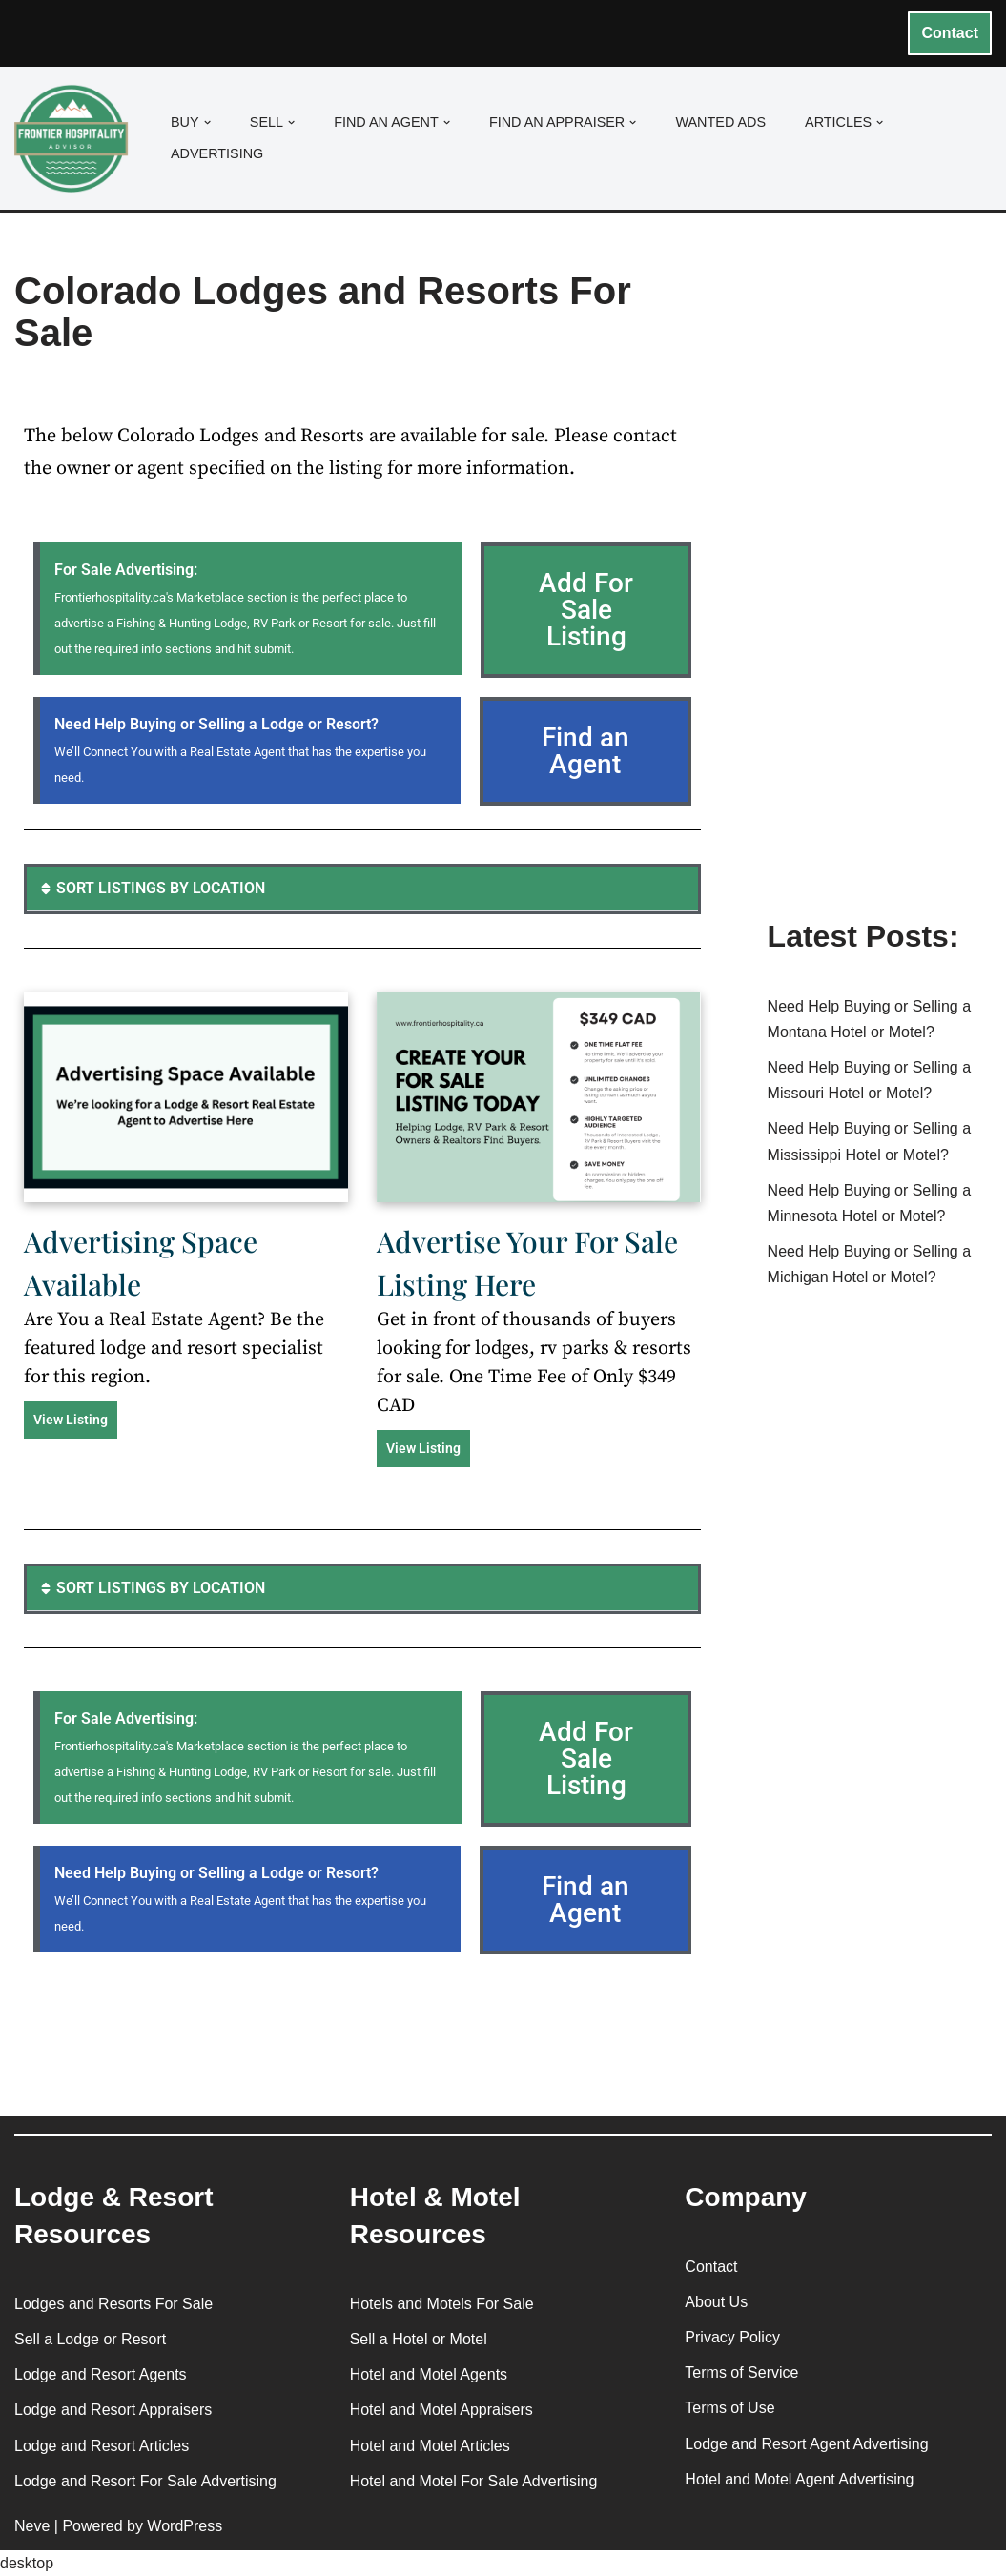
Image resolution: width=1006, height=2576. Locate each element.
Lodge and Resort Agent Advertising (806, 2444)
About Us (716, 2302)
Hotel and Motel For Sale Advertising (474, 2481)
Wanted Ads (720, 122)
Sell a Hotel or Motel (418, 2339)
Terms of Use (729, 2408)
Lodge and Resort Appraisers (113, 2410)
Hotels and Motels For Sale (442, 2304)
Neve (32, 2526)
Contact (949, 33)
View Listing (70, 1419)
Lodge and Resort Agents (100, 2374)
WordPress (184, 2526)
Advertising (217, 153)
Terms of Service (741, 2372)
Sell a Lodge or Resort (90, 2339)
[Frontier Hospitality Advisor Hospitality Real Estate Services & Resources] (76, 139)
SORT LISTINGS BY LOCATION (160, 888)
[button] (207, 122)
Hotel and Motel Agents (428, 2374)
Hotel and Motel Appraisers (441, 2410)
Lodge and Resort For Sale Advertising (145, 2481)
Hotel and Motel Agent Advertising (799, 2479)
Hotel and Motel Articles (430, 2446)
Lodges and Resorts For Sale (113, 2304)
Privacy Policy (732, 2337)
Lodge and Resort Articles (101, 2446)
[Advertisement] (880, 594)
